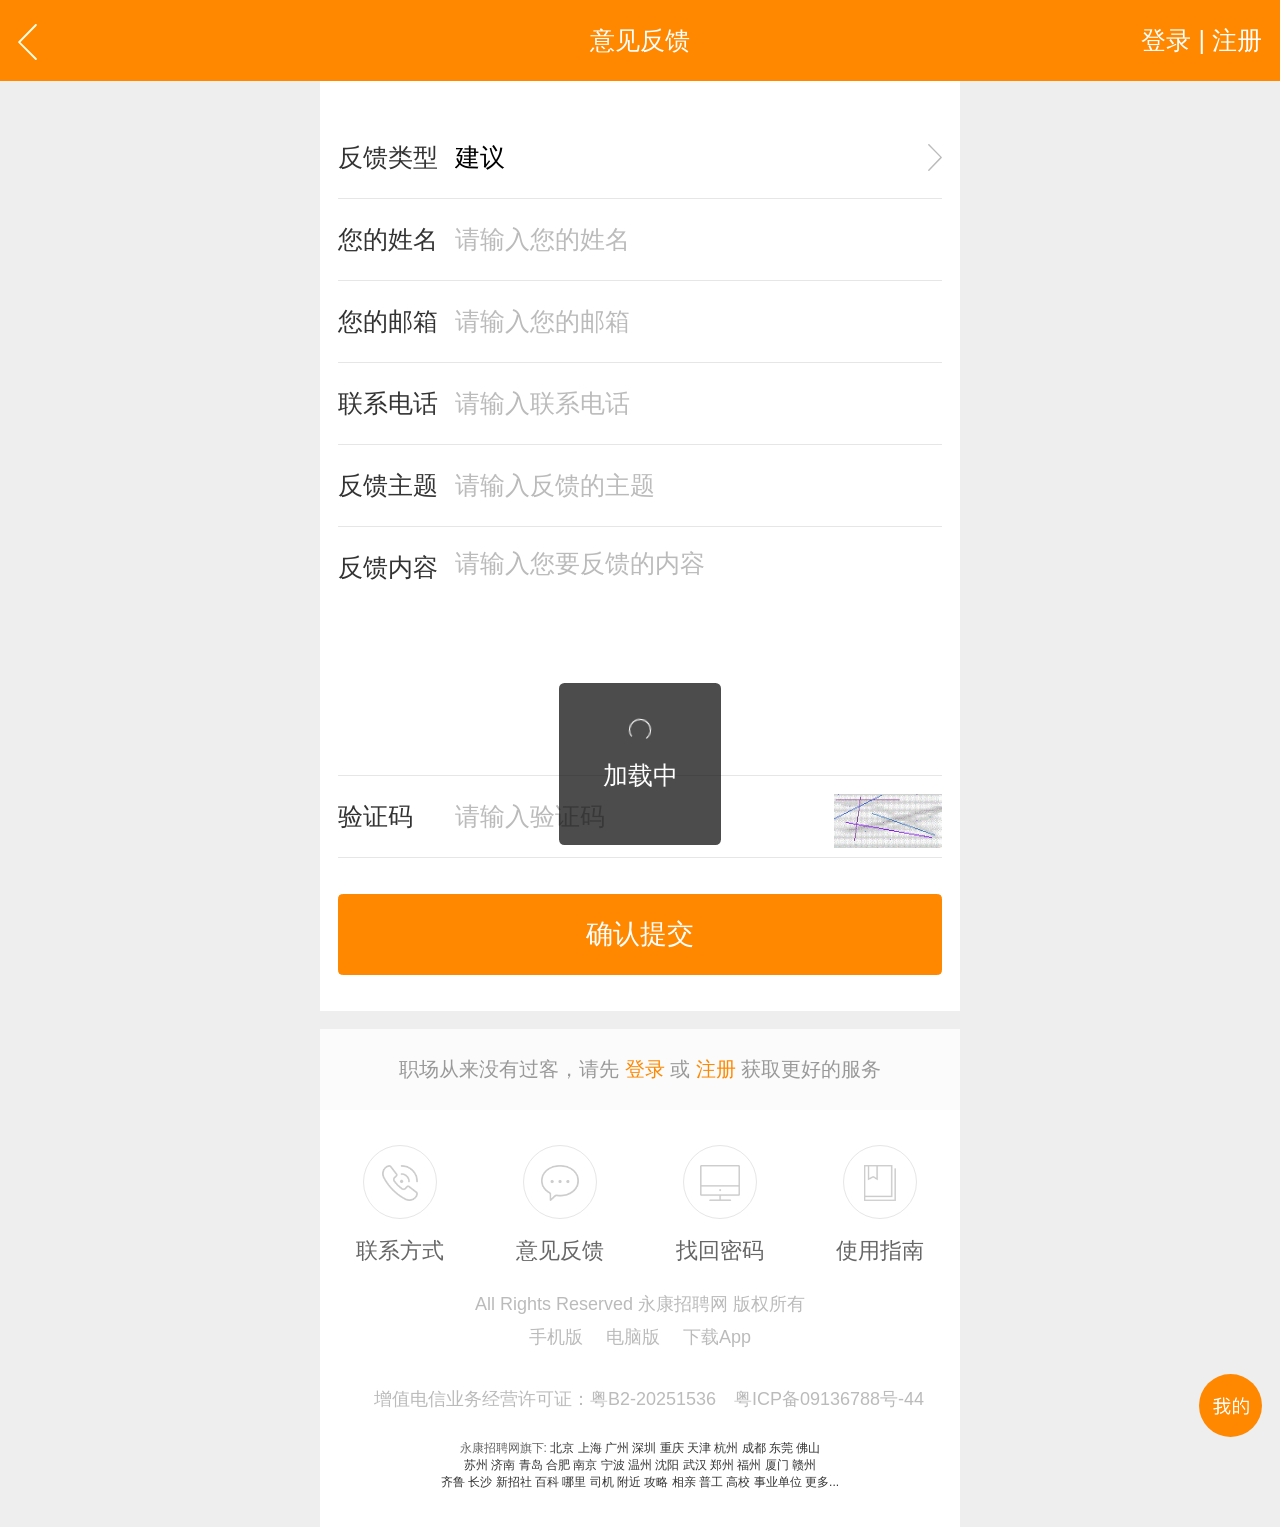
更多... (822, 1482)
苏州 (476, 1465)
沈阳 (667, 1465)
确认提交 (640, 934)
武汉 (695, 1465)
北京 (562, 1448)
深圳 (644, 1448)
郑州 (722, 1465)
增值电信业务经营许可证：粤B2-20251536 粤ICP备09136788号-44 (649, 1399)
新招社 (514, 1482)
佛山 (808, 1448)
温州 (640, 1465)
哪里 (574, 1482)
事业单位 (778, 1482)
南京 (585, 1465)
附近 (629, 1482)
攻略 (656, 1482)
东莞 (781, 1448)
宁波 (613, 1465)
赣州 (804, 1465)
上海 (590, 1448)
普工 (711, 1482)
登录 (645, 1069)
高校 (738, 1482)
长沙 (480, 1482)
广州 (617, 1448)
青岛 (531, 1465)
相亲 (684, 1482)
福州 (749, 1465)
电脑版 (633, 1337)
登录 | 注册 (1201, 40)
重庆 (672, 1448)
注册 (716, 1069)
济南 (503, 1465)
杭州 (726, 1448)
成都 (754, 1448)
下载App (717, 1337)
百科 (547, 1482)
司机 (602, 1482)
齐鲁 (453, 1482)
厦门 (777, 1465)
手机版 (556, 1337)
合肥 (558, 1465)
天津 (699, 1448)
